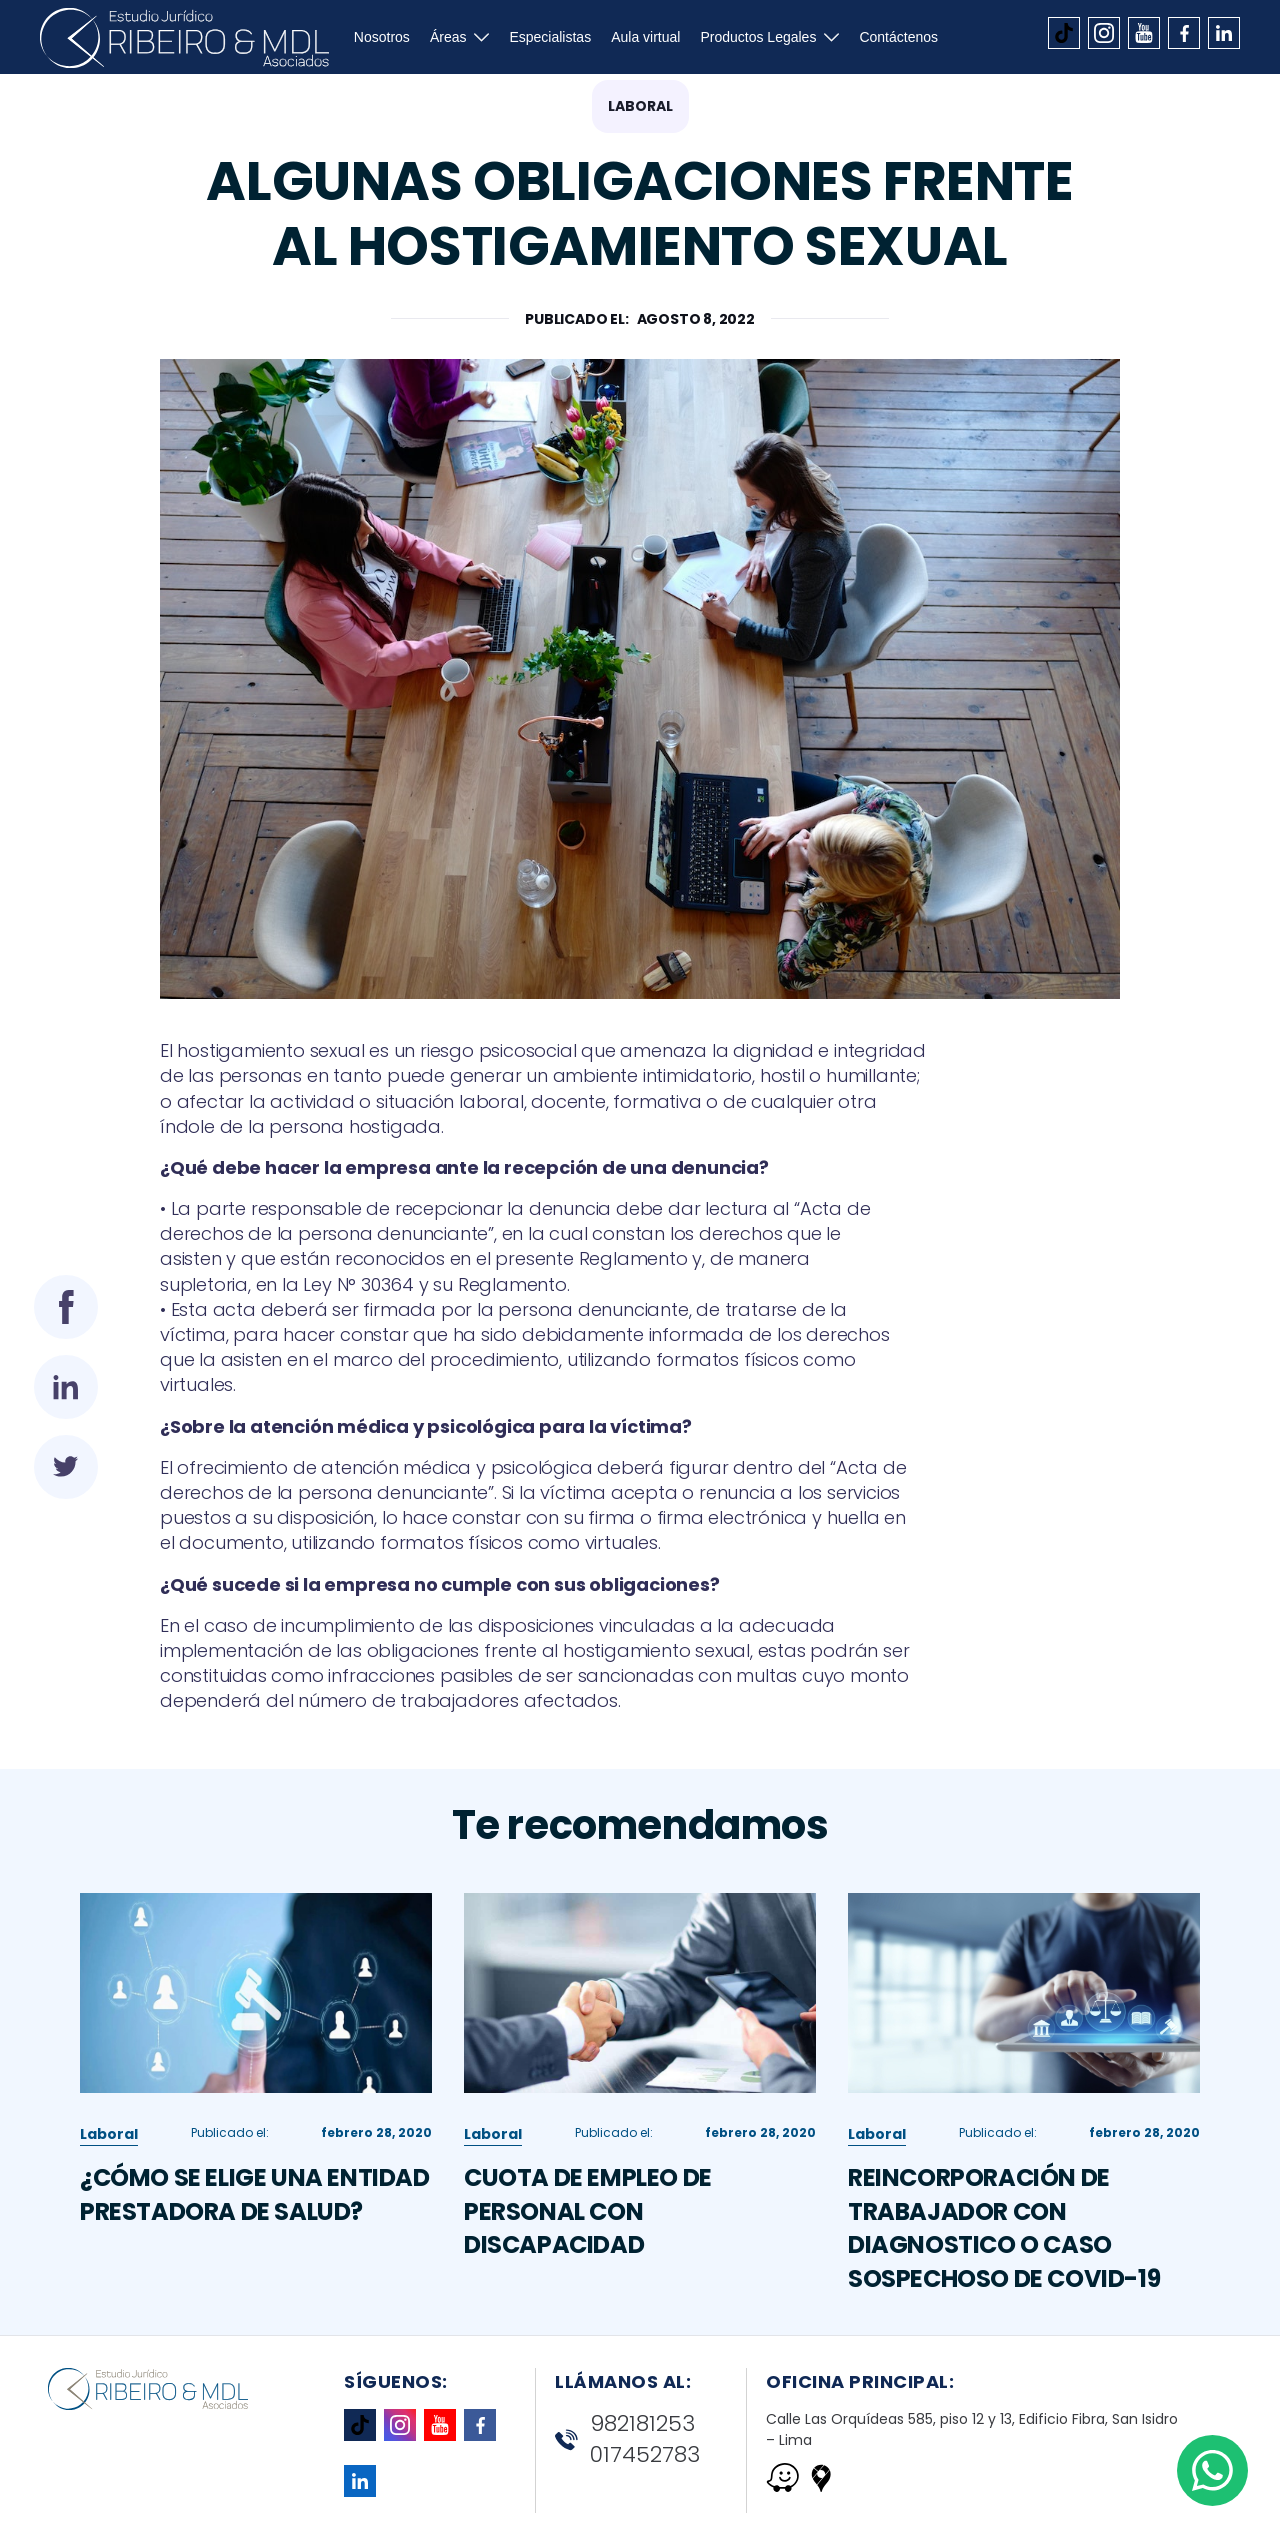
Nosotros (382, 37)
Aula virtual (645, 37)
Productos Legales (758, 37)
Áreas (448, 37)
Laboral (640, 106)
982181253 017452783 (627, 2439)
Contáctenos (898, 37)
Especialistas (550, 37)
